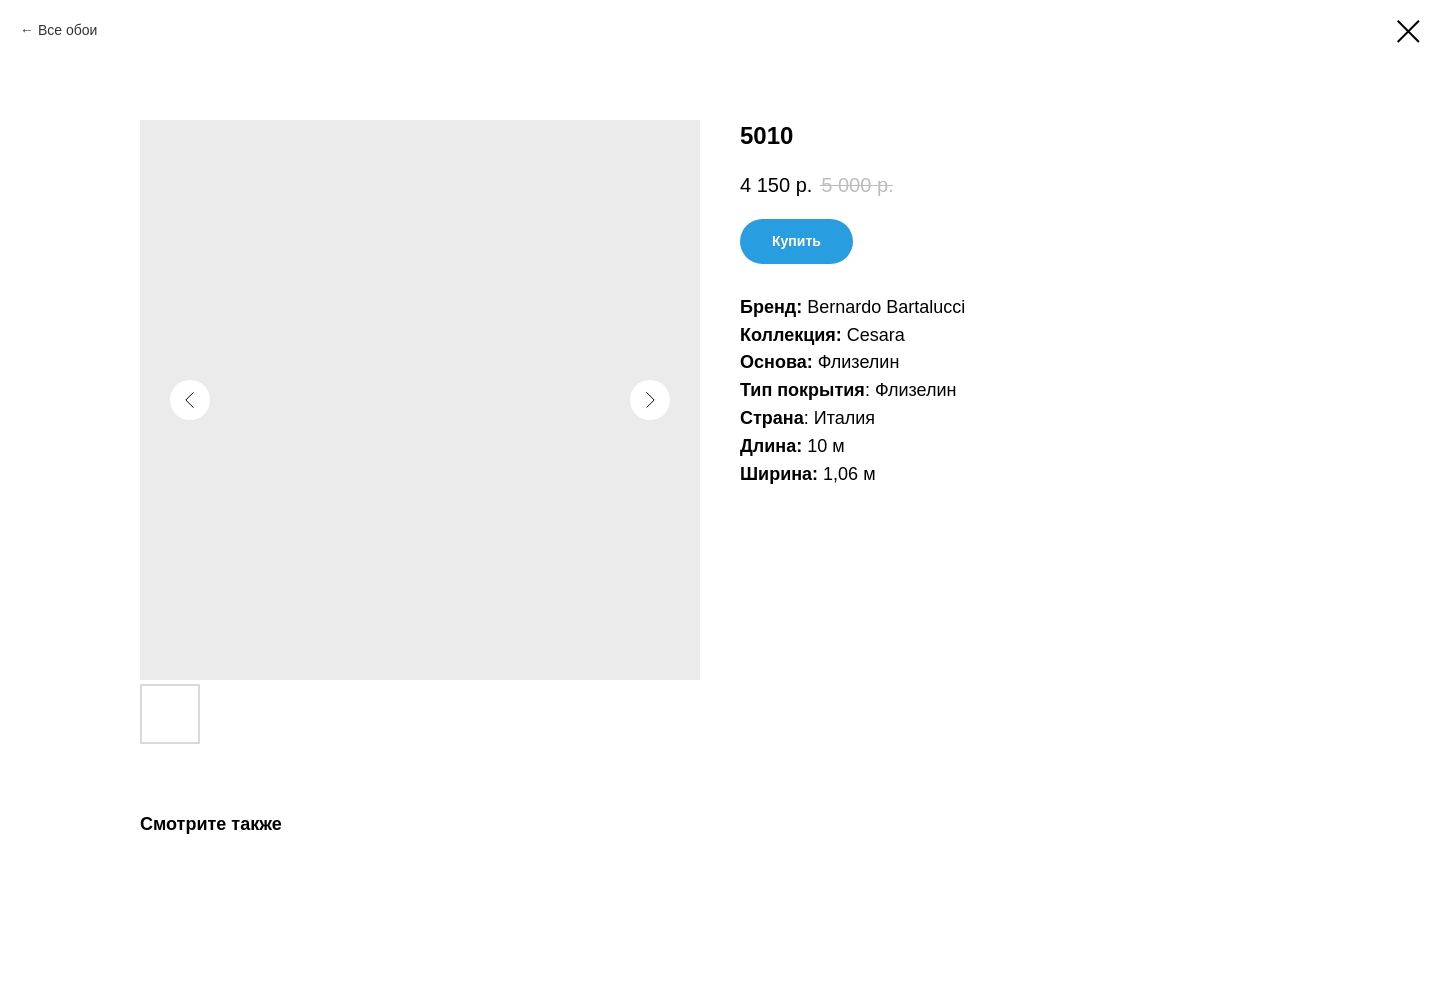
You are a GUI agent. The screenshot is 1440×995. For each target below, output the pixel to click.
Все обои (67, 30)
